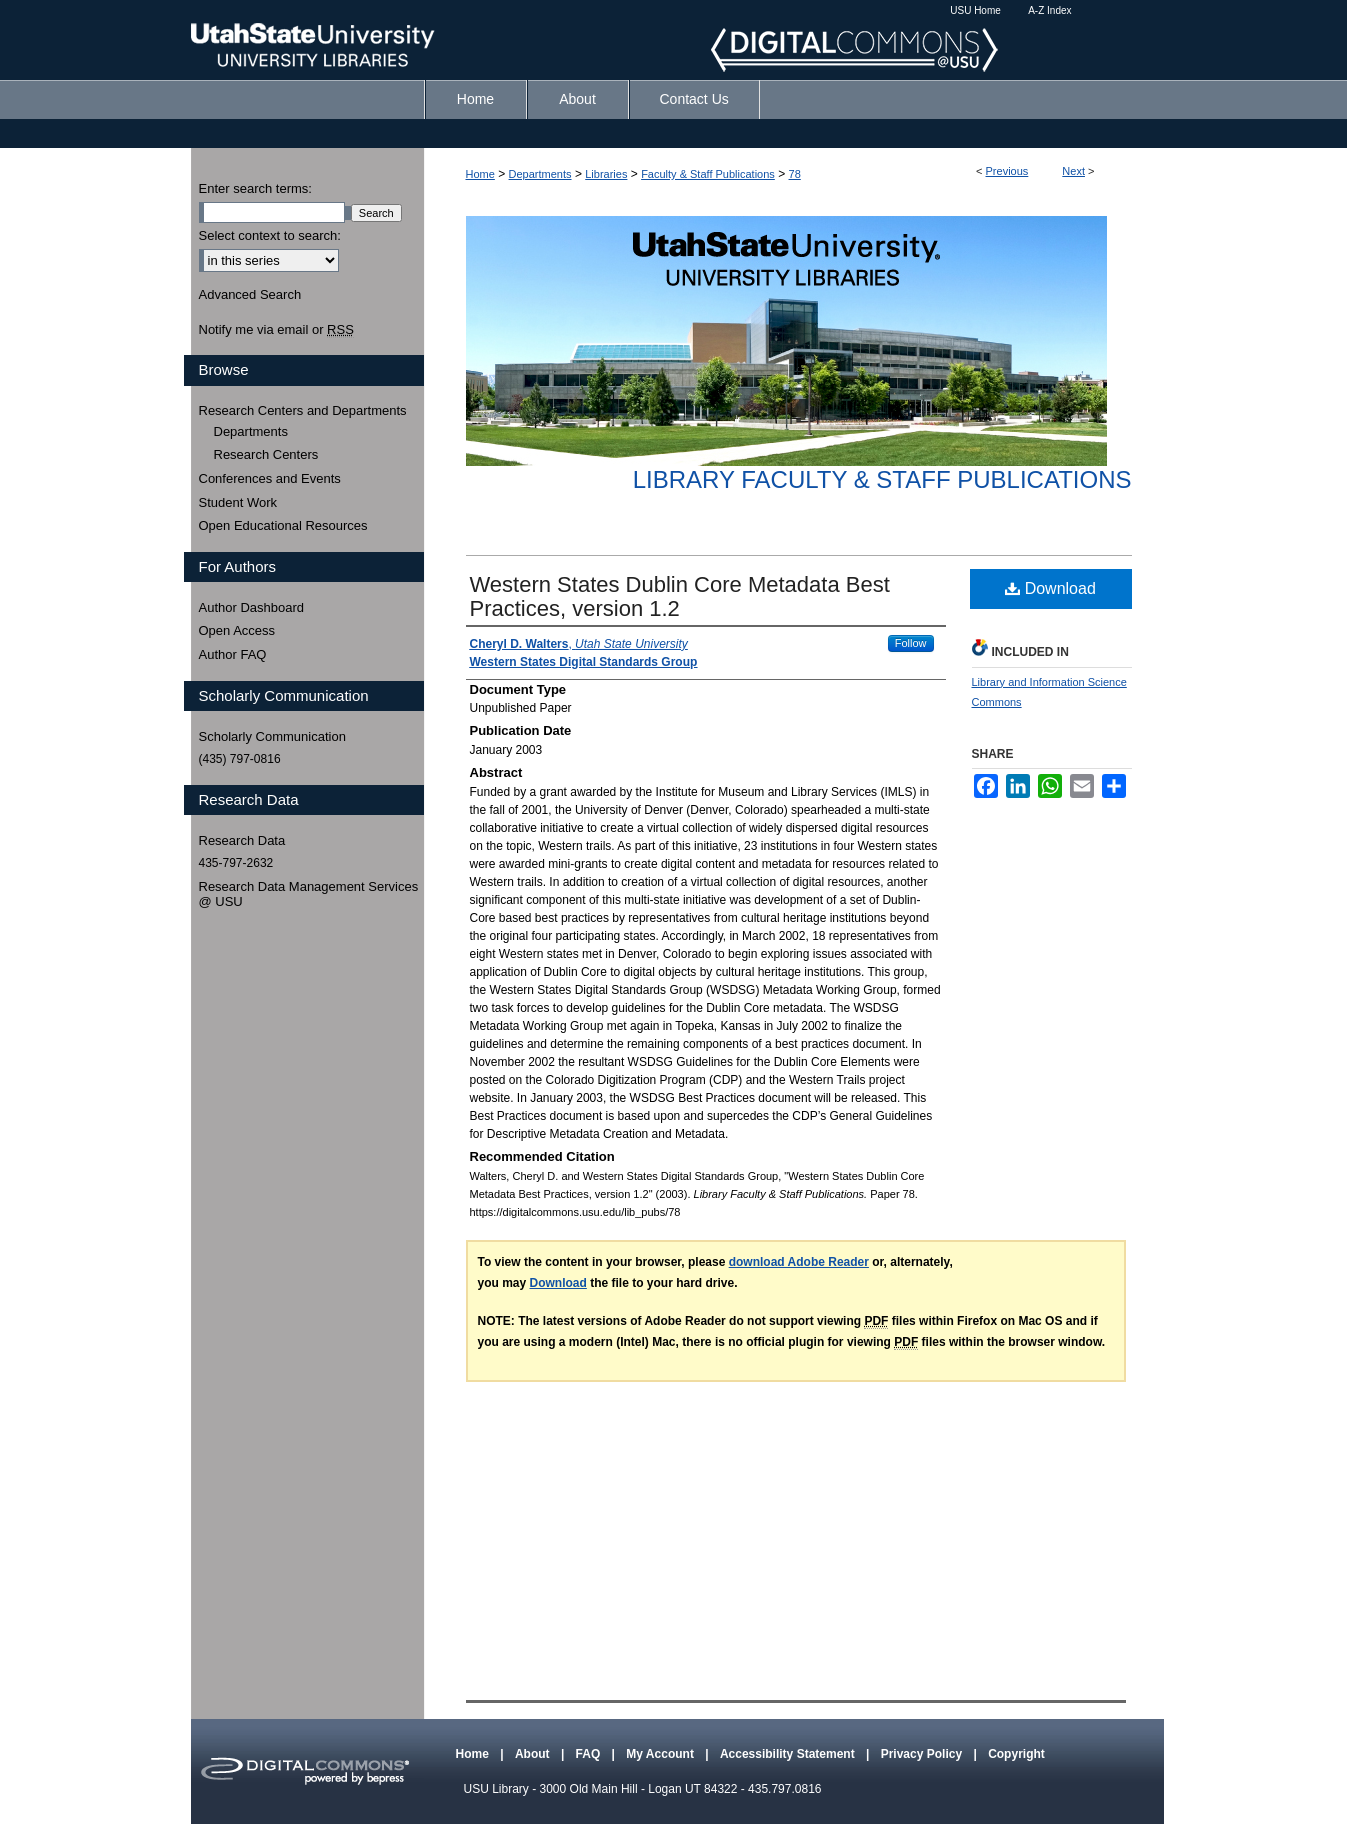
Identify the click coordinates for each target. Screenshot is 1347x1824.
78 (795, 174)
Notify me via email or (276, 330)
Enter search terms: (255, 188)
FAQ (590, 1754)
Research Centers (266, 454)
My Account (661, 1754)
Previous (1007, 171)
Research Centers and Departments (303, 410)
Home (480, 174)
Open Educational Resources (283, 525)
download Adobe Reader (799, 1262)
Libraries (606, 174)
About (534, 1754)
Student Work (238, 502)
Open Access (237, 630)
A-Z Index (1049, 10)
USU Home (975, 10)
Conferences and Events (270, 478)
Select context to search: (270, 235)
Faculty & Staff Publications (708, 174)
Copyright (1016, 1754)
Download (1050, 588)
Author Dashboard (252, 607)
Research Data (242, 840)
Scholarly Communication (272, 736)
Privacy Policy (923, 1754)
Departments (540, 174)
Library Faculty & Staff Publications (882, 479)
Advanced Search (250, 294)
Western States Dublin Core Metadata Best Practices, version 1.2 (680, 596)
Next (1073, 171)
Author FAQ (233, 654)
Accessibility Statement (789, 1754)
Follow (911, 643)
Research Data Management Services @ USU (309, 894)
